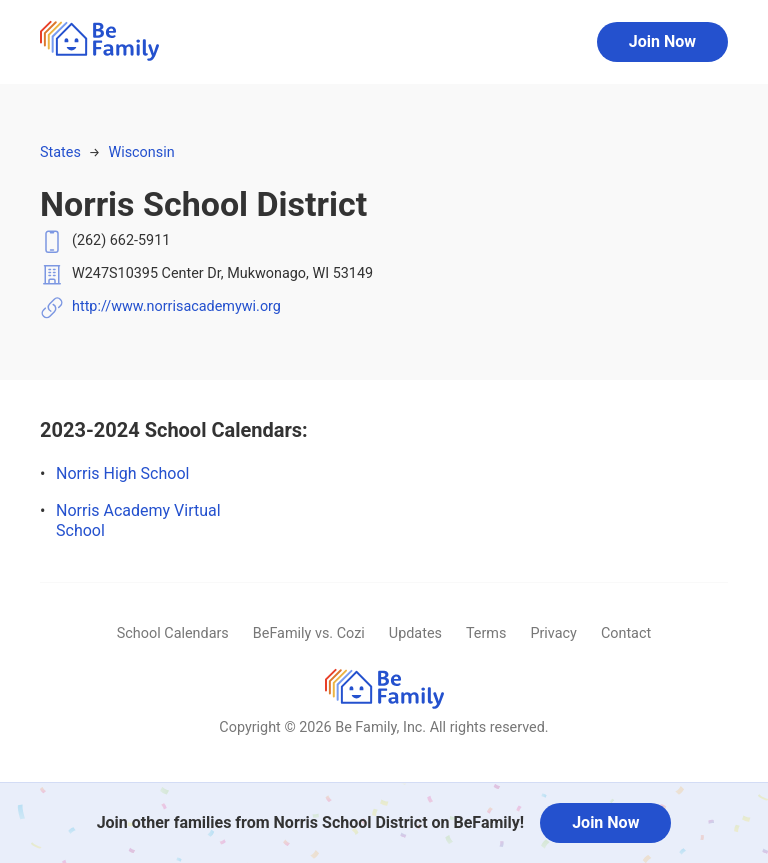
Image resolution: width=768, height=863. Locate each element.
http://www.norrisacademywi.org (176, 306)
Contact (626, 633)
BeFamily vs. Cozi (309, 633)
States (60, 152)
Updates (415, 633)
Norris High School (122, 473)
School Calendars (173, 633)
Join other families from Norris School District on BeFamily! (311, 822)
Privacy (553, 633)
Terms (486, 633)
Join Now (662, 41)
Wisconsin (141, 152)
